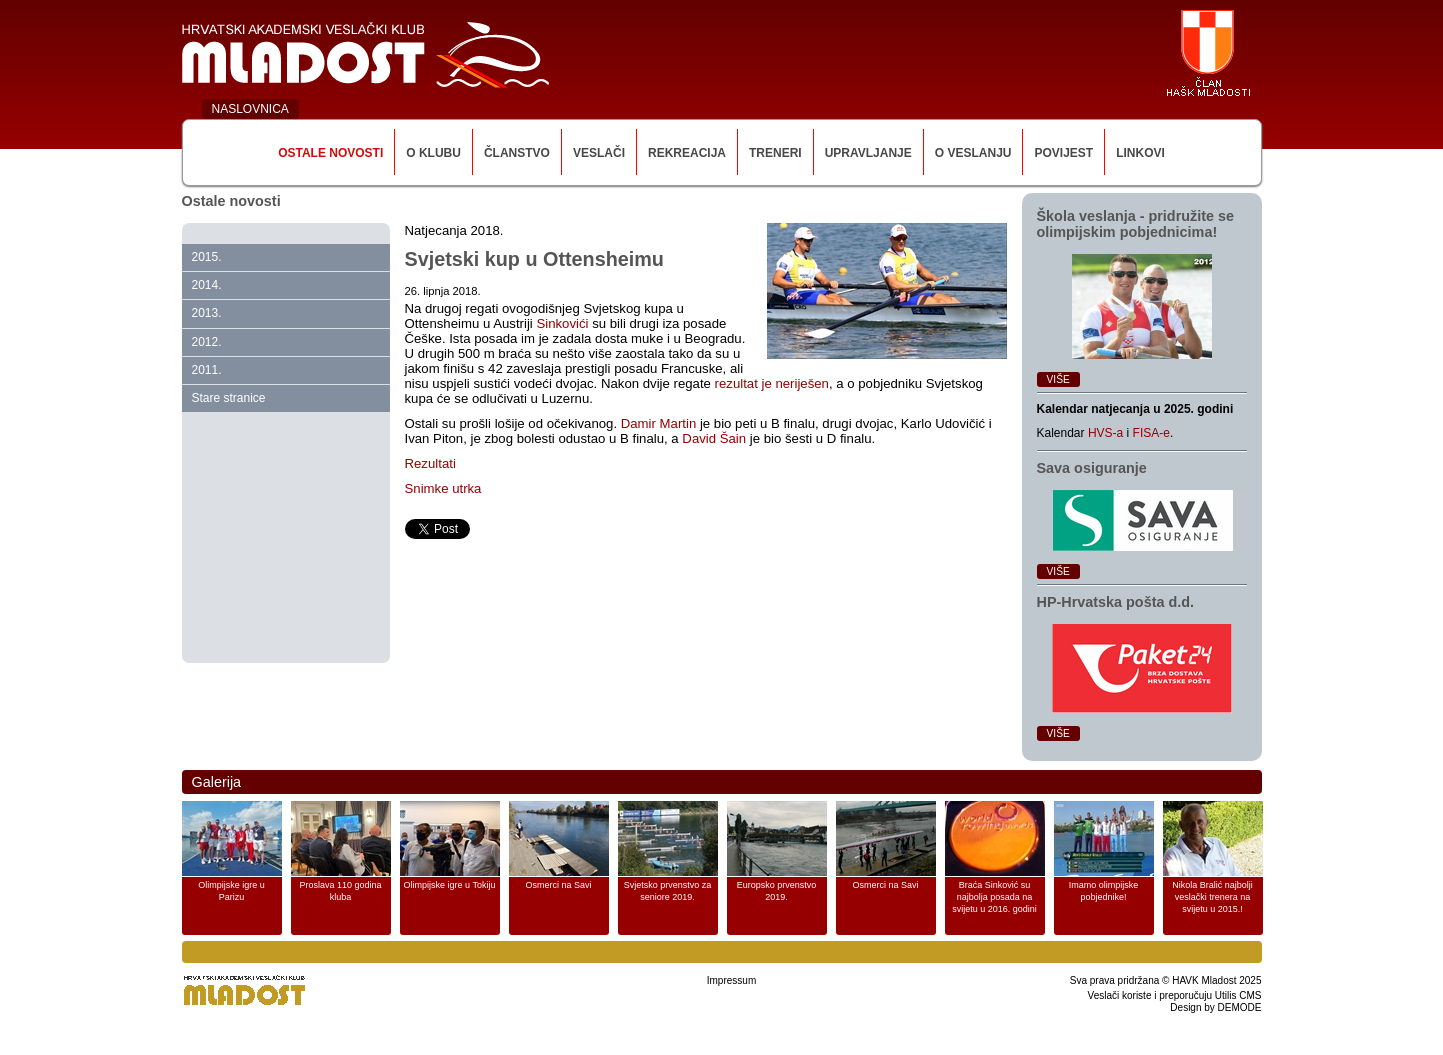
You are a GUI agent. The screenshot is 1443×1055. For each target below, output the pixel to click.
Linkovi (1140, 153)
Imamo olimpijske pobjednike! (1104, 891)
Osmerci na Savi (558, 885)
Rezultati (430, 463)
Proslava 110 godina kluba (340, 891)
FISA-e (1151, 433)
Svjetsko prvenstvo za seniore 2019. (668, 891)
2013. (207, 313)
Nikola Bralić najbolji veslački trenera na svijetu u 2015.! (1212, 897)
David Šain (714, 438)
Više (1058, 379)
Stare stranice (229, 398)
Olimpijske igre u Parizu (231, 891)
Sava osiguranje (1092, 468)
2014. (207, 285)
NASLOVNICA (250, 109)
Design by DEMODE (1215, 1007)
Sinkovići (564, 323)
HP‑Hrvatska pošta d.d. (1116, 602)
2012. (207, 342)
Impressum (731, 980)
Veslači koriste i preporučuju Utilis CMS (1175, 995)
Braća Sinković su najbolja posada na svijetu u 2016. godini (994, 897)
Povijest (1063, 153)
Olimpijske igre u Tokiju (450, 885)
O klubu (433, 153)
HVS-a (1105, 433)
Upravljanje (868, 153)
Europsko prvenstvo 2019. (777, 891)
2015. (207, 257)
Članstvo (517, 153)
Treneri (775, 153)
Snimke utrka (443, 488)
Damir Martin (658, 423)
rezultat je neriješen (772, 383)
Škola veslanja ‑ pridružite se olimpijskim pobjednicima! (1136, 224)
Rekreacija (687, 153)
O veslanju (973, 153)
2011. (207, 370)
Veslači (599, 153)
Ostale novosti (330, 153)
